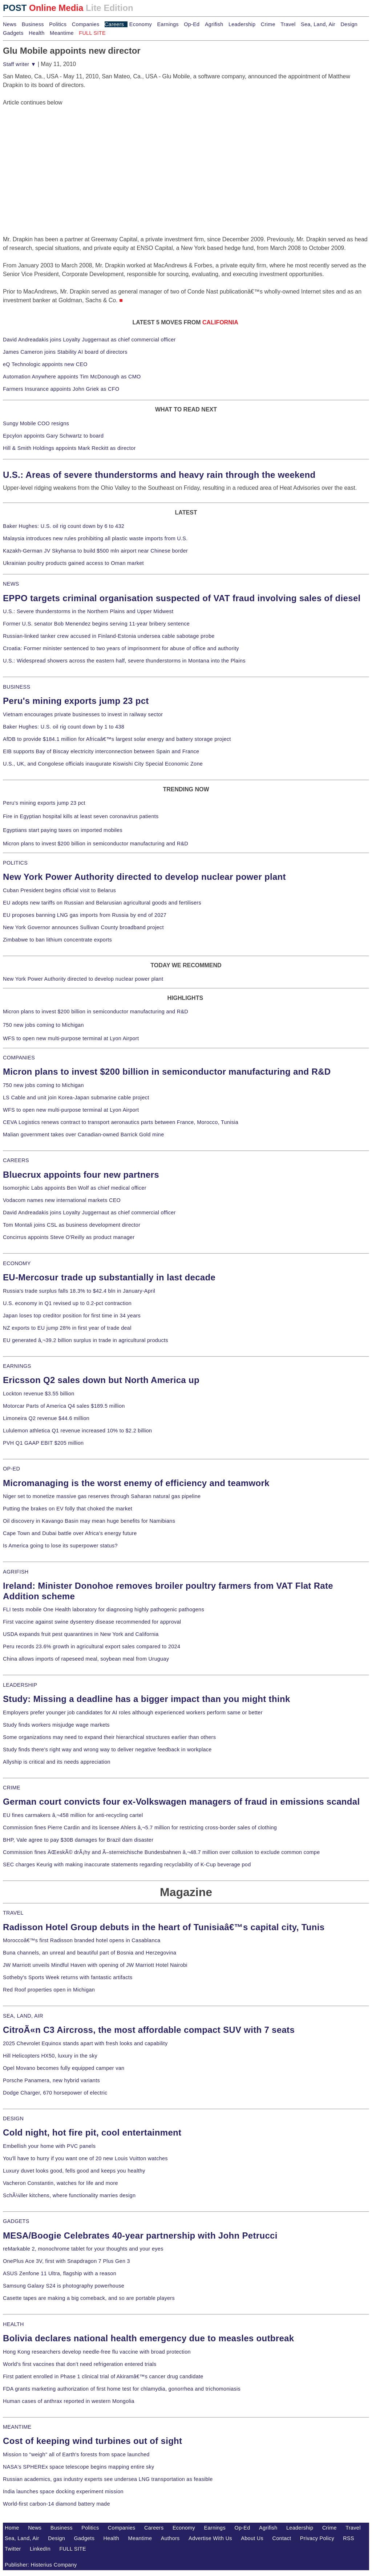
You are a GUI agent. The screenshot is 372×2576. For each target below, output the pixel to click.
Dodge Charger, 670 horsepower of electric (55, 2093)
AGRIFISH (16, 1572)
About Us (252, 2538)
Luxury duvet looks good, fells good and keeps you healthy (74, 2171)
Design (348, 24)
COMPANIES (19, 1058)
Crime (268, 24)
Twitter (13, 2549)
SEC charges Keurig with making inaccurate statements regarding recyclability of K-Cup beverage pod (127, 1864)
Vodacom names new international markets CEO (62, 1200)
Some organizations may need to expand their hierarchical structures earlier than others (109, 1737)
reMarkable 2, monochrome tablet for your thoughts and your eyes (83, 2249)
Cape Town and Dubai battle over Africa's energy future (70, 1533)
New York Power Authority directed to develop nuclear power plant (144, 877)
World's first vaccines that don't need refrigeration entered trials (80, 2364)
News (9, 24)
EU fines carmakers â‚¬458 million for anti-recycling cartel (73, 1815)
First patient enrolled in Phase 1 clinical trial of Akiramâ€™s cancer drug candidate (103, 2376)
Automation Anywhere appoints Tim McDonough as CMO (72, 377)
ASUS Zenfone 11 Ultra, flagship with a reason (59, 2273)
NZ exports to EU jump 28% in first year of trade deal (67, 1328)
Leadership (242, 24)
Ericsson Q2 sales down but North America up (101, 1380)
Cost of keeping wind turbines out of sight (92, 2441)
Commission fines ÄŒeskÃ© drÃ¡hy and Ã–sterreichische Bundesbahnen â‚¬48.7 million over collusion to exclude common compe (161, 1852)
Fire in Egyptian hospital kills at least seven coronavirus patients (81, 816)
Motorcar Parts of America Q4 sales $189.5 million (64, 1406)
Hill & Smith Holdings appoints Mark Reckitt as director (69, 448)
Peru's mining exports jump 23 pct (76, 701)
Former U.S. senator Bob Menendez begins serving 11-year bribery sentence (96, 624)
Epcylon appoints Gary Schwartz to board (53, 436)
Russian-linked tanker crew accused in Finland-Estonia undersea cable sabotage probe (109, 636)
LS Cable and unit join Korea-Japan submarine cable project (76, 1097)
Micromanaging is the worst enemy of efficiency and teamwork (136, 1483)
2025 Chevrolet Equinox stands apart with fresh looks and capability (85, 2043)
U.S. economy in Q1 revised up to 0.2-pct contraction (67, 1303)
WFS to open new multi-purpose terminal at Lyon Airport (71, 1038)
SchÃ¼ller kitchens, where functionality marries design (69, 2195)
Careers (114, 24)
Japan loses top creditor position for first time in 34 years (72, 1315)
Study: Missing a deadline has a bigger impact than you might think (146, 1699)
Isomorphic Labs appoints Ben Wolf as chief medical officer (74, 1188)
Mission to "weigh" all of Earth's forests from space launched (76, 2454)
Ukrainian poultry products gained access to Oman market (73, 563)
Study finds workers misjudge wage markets (56, 1725)
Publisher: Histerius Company (41, 2565)
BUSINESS (16, 687)
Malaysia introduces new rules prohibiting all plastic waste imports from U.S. (95, 538)
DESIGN (13, 2118)
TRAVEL (13, 1913)
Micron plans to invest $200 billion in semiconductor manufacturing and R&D (95, 843)
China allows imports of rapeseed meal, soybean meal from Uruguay (86, 1659)
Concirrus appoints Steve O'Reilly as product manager (69, 1237)
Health (37, 33)
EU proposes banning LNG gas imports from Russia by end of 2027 (84, 915)
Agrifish (214, 24)
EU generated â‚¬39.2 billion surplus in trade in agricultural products (85, 1340)
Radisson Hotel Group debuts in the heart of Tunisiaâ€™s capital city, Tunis (163, 1927)
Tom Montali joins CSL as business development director (71, 1225)
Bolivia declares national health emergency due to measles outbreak (148, 2338)
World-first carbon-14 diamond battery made (56, 2504)
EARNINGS (17, 1366)
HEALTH (13, 2324)
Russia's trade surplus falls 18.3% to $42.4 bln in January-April (79, 1291)
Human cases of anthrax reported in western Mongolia (68, 2401)
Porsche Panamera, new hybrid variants (51, 2080)
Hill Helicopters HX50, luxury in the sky (50, 2056)
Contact (281, 2538)
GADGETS (16, 2221)
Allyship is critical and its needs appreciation (56, 1762)
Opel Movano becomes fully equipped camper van (63, 2068)
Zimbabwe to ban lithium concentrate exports (57, 940)
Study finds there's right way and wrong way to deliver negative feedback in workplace (107, 1749)
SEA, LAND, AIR (23, 2016)
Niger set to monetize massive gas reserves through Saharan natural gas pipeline (102, 1496)
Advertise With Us (210, 2538)
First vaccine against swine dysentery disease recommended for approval (92, 1622)
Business (33, 24)
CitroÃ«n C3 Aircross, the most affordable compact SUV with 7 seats (149, 2030)
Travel (287, 24)
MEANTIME (17, 2427)
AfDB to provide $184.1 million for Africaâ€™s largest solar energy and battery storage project (117, 739)
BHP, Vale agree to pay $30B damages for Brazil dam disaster (78, 1840)
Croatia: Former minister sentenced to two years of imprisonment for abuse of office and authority (121, 648)
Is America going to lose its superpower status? (60, 1546)
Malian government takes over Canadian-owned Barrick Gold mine (83, 1134)
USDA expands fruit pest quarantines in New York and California (81, 1634)
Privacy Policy (317, 2538)
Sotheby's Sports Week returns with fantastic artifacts (68, 1977)
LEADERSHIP (20, 1685)
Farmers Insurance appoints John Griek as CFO (61, 389)
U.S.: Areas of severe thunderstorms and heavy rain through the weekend (159, 475)
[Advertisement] (57, 152)
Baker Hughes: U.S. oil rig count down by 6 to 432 (63, 526)
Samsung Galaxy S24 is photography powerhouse (63, 2286)
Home (12, 2528)
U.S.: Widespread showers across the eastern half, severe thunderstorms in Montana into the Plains (124, 661)
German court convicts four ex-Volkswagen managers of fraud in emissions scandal (181, 1801)
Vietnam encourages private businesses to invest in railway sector (83, 714)
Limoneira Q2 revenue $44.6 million (46, 1418)
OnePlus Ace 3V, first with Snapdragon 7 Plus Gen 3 (66, 2261)
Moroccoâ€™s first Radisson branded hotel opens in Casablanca (82, 1940)
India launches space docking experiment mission (63, 2491)
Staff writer (19, 64)
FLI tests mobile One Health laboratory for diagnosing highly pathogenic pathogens (103, 1609)
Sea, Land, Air (318, 24)
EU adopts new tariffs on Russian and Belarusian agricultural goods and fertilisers (102, 903)
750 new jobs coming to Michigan (43, 1025)
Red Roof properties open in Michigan (49, 1990)
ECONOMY (17, 1263)
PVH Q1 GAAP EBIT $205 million (43, 1443)
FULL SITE (73, 2549)
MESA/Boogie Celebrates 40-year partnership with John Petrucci (140, 2235)
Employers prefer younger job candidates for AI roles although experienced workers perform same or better (133, 1712)
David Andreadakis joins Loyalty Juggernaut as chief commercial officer (89, 339)
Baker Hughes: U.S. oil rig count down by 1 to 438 (63, 727)
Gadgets (13, 33)
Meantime (62, 33)
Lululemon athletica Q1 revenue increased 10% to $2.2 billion (77, 1430)
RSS (348, 2538)
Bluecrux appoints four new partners (81, 1175)
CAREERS (16, 1160)
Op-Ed (191, 24)
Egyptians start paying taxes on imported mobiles (62, 830)
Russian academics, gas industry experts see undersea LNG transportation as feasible (108, 2479)
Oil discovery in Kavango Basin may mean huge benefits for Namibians (89, 1521)
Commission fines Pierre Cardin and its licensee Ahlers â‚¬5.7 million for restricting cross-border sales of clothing (140, 1827)
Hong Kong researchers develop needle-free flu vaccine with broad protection (97, 2352)
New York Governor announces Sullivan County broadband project (83, 927)
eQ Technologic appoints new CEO (45, 364)
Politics (57, 24)
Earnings (167, 24)
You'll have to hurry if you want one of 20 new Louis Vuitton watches (85, 2158)
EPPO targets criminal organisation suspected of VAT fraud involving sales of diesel (182, 598)
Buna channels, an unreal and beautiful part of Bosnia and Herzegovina (89, 1953)
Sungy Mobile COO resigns (36, 423)
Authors (170, 2538)
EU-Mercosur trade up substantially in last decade (109, 1277)
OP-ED (11, 1469)
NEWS (11, 584)
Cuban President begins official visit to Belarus (59, 890)
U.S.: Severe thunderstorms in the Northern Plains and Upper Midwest (88, 611)
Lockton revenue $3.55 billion (38, 1393)
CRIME (11, 1788)
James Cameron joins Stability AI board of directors (65, 352)
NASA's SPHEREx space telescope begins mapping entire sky (78, 2467)
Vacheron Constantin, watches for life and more (60, 2183)
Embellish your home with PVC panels (49, 2146)
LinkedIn (40, 2549)
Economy (140, 24)
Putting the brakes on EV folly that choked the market (67, 1508)
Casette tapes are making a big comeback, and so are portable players (89, 2298)
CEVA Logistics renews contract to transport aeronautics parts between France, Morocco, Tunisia (120, 1122)
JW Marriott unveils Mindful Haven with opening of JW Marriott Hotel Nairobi (95, 1965)
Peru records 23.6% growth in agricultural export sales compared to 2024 (91, 1646)
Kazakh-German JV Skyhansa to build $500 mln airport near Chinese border (95, 551)
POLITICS (15, 863)
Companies (86, 24)
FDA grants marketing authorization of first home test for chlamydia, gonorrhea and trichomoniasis (121, 2389)
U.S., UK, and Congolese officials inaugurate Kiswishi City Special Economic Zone (103, 764)
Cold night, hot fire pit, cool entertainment (92, 2132)
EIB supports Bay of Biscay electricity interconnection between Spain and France (101, 751)
